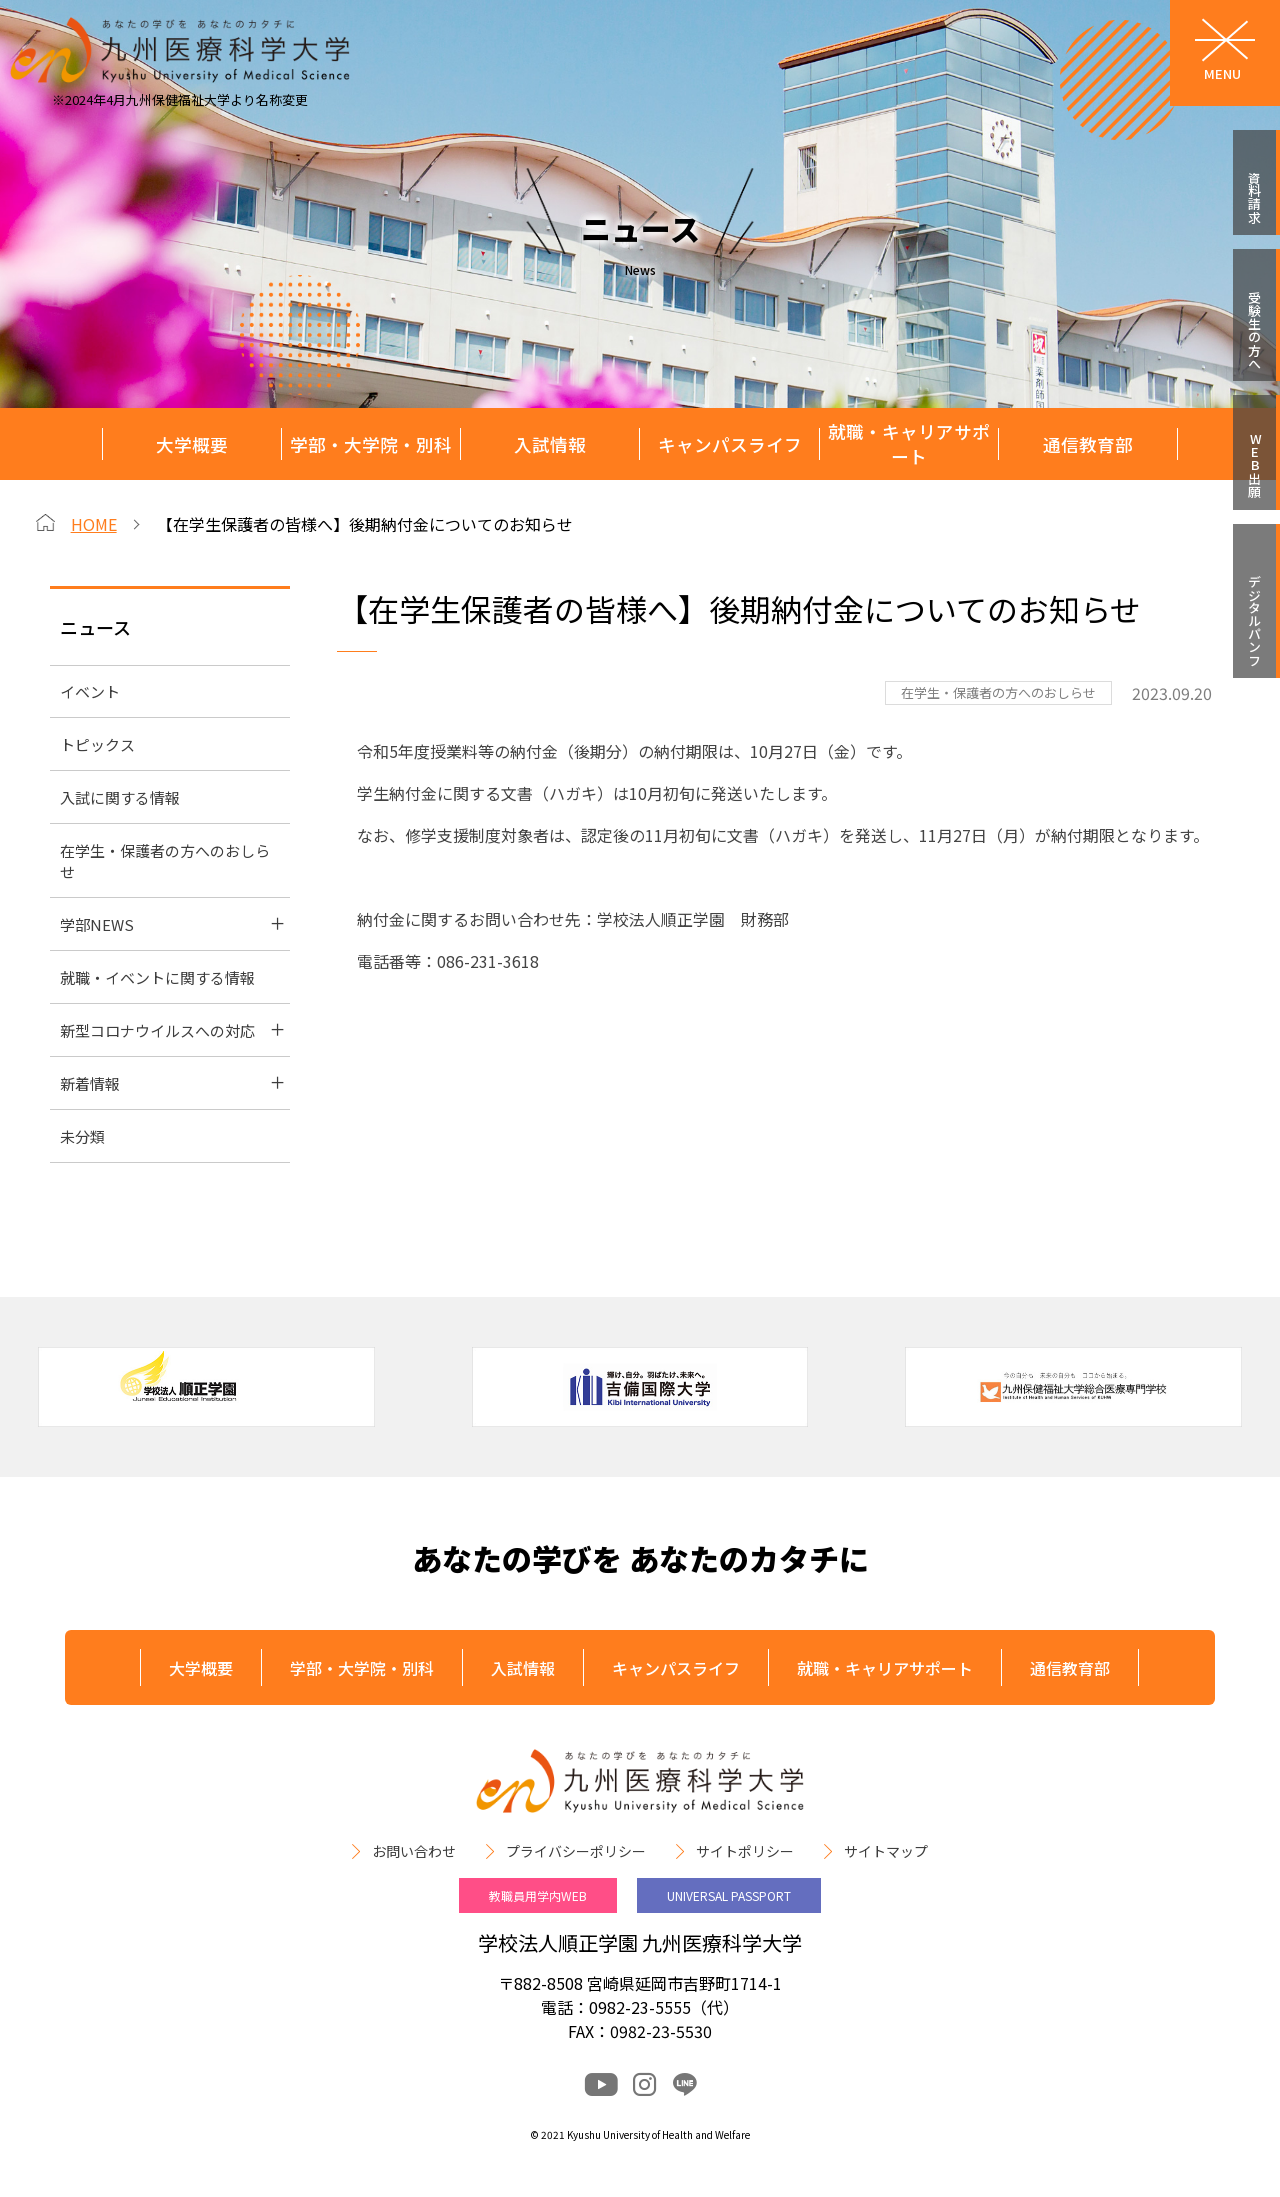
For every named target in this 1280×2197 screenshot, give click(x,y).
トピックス (97, 744)
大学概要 (192, 444)
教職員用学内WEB (538, 1895)
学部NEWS (97, 924)
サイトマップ (886, 1851)
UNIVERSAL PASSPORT (729, 1895)
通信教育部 (1088, 444)
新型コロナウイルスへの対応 (157, 1030)
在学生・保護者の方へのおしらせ (165, 861)
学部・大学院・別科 (371, 444)
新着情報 (90, 1083)
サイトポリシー (745, 1851)
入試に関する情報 (120, 797)
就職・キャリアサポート (909, 444)
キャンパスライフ (730, 444)
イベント (90, 691)
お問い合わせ (414, 1851)
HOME (94, 524)
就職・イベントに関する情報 (157, 977)
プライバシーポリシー (576, 1851)
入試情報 (550, 444)
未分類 (82, 1136)
